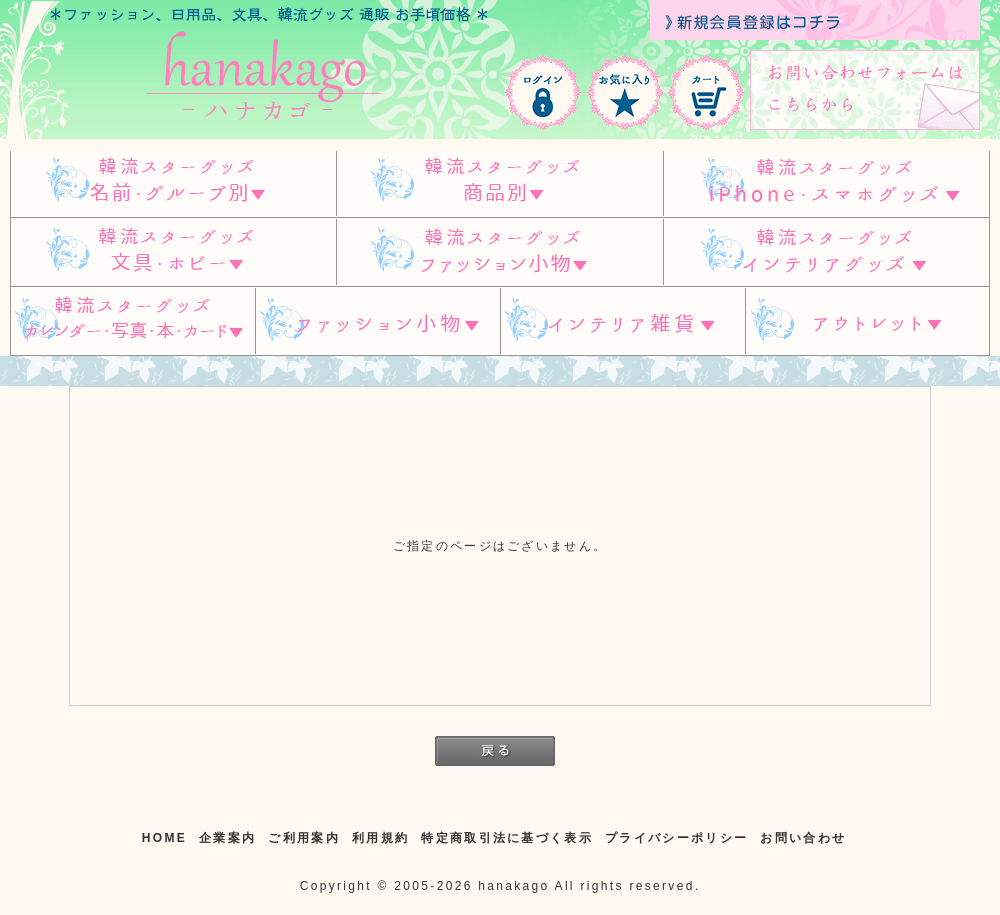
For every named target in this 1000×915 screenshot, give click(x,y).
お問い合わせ (803, 838)
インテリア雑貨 (623, 321)
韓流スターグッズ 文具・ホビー (173, 252)
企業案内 (227, 838)
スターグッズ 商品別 (499, 183)
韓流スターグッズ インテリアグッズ (826, 252)
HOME (164, 838)
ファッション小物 (377, 321)
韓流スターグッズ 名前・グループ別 (173, 183)
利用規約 (380, 838)
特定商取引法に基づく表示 (507, 838)
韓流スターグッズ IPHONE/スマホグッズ (826, 183)
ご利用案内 (304, 838)
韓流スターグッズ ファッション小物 (499, 252)
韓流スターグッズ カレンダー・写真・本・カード (132, 321)
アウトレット (868, 321)
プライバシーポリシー (676, 838)
